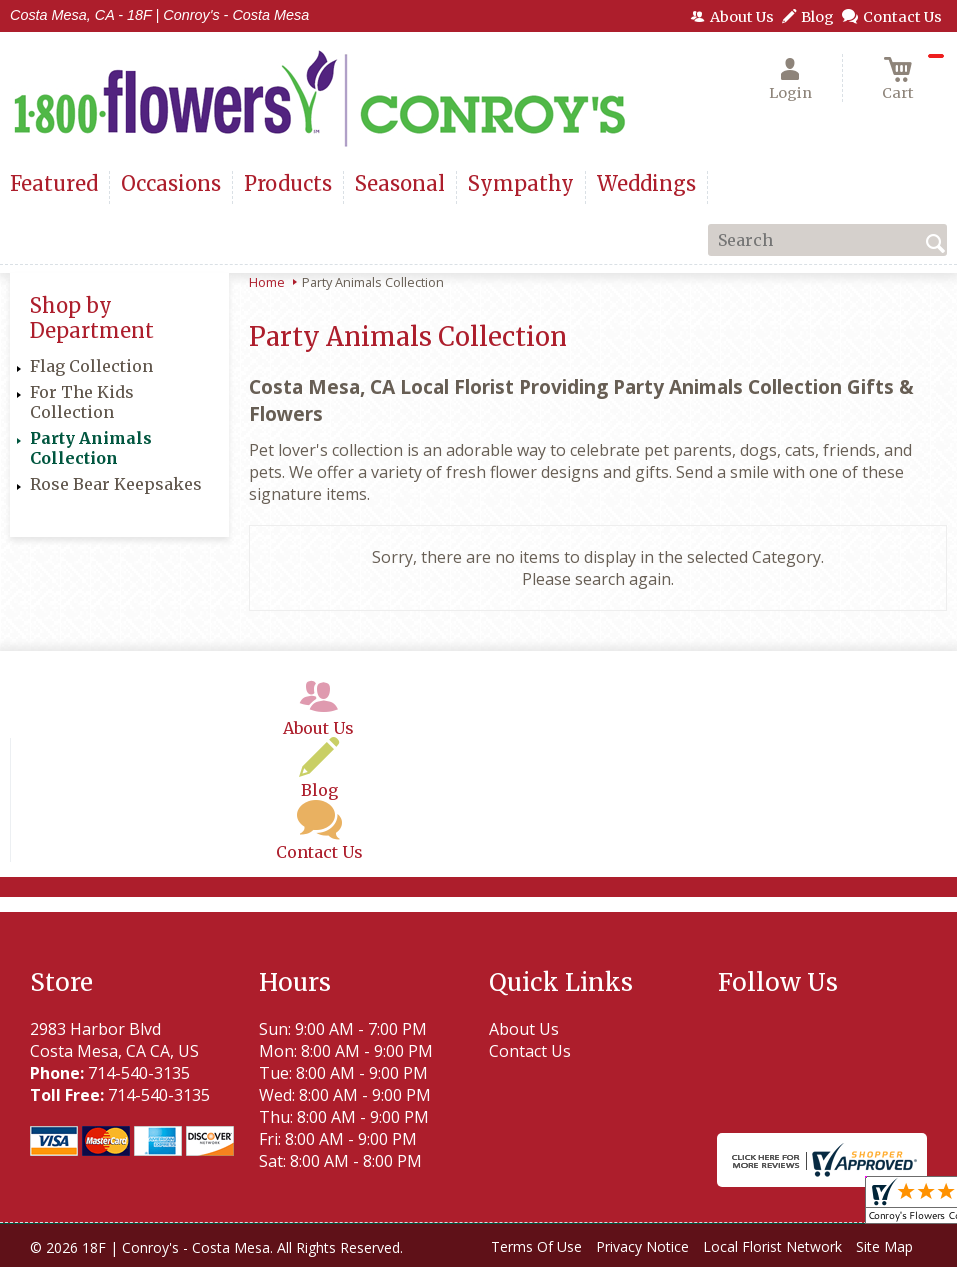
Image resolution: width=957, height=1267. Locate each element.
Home (267, 282)
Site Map (884, 1246)
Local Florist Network (772, 1246)
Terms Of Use (536, 1246)
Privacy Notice (642, 1246)
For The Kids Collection (82, 402)
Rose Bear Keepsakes (116, 484)
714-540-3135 (139, 1073)
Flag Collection (91, 366)
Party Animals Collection (91, 448)
